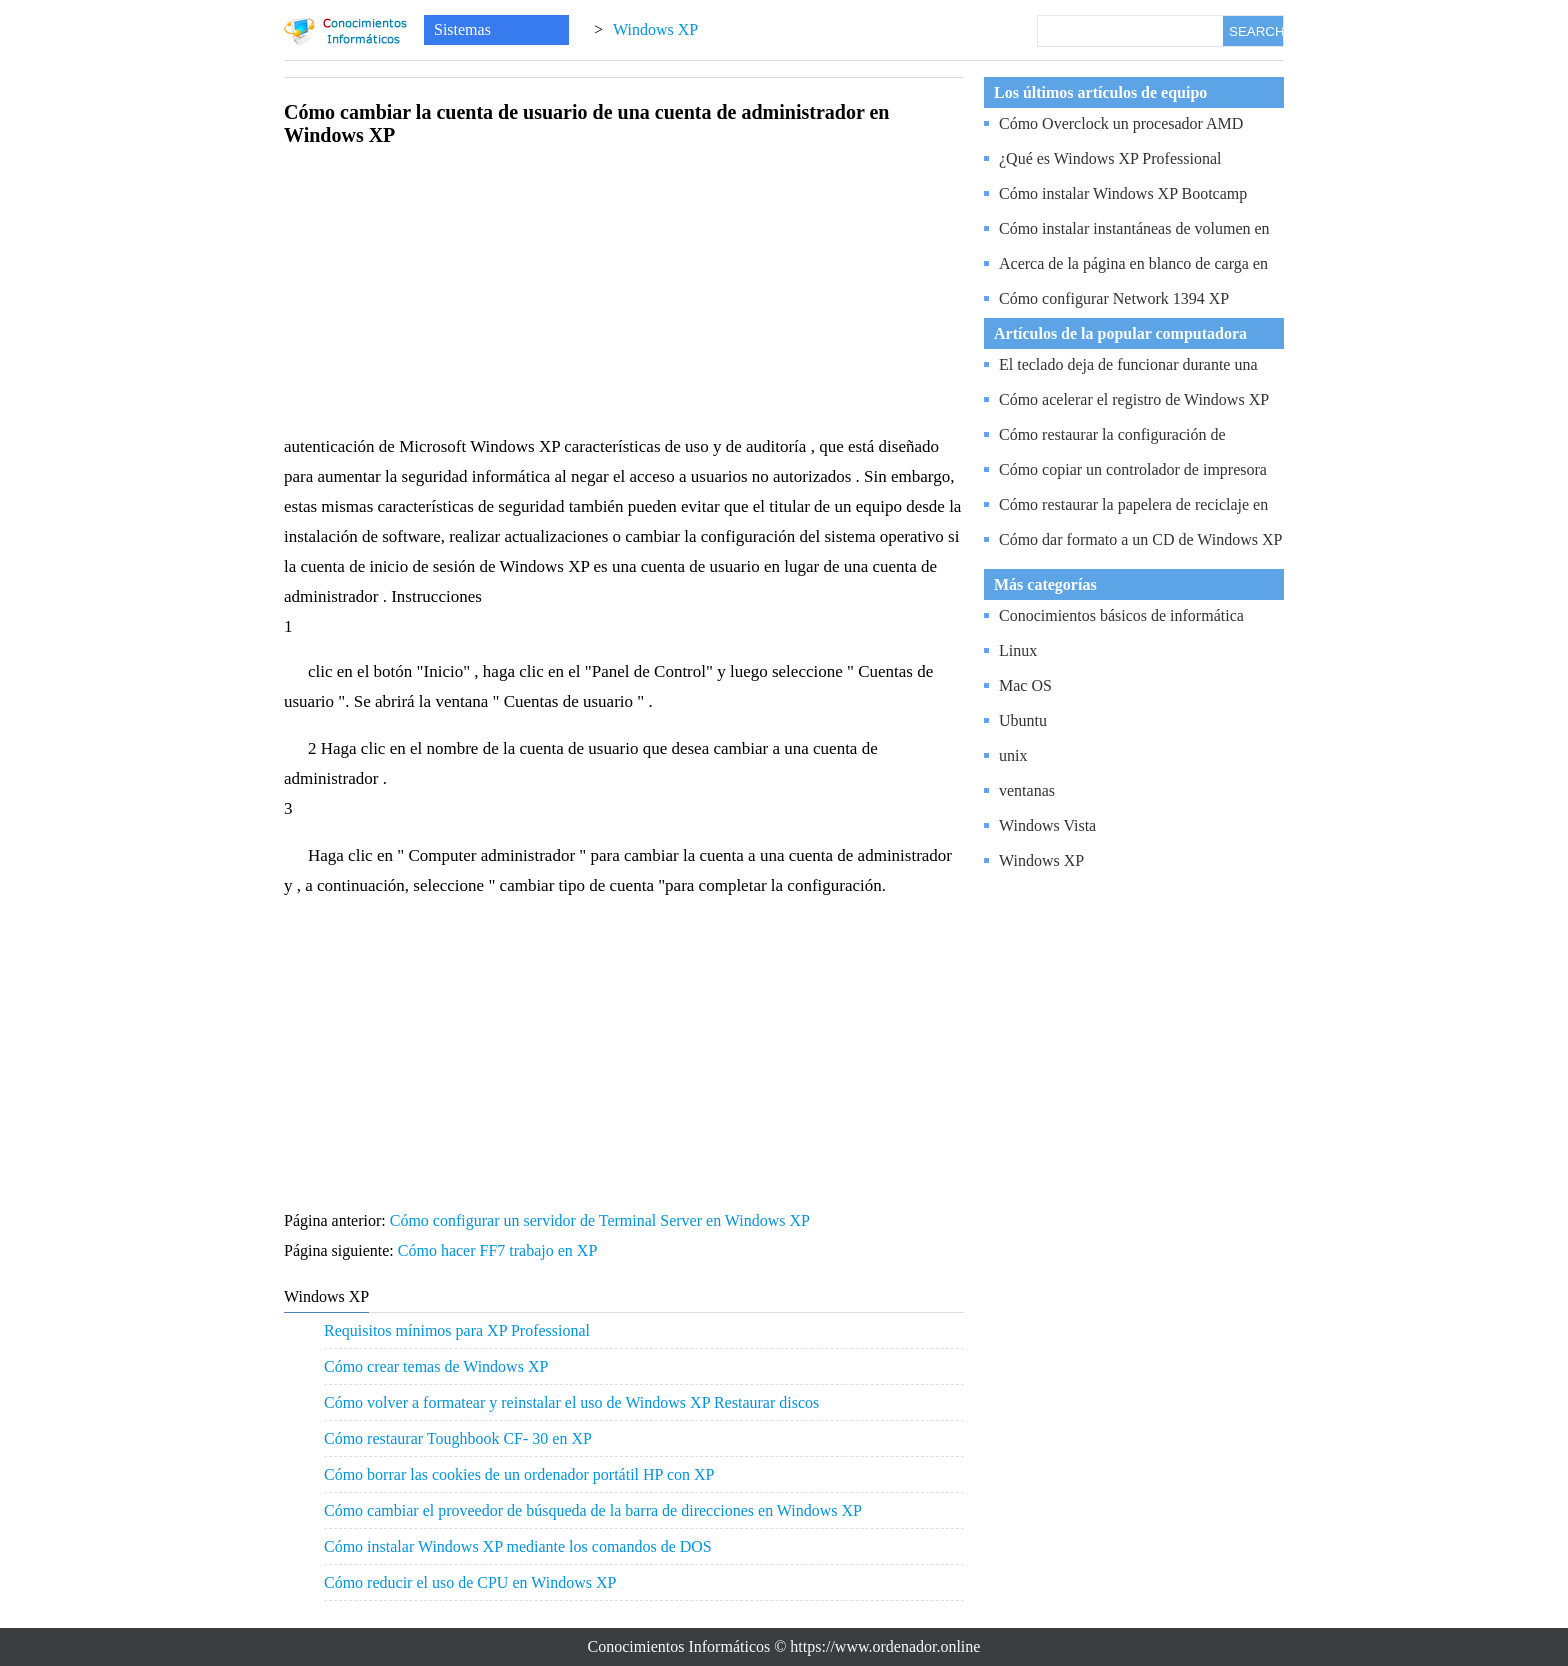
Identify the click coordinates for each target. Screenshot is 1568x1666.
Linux (1018, 650)
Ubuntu (1023, 720)
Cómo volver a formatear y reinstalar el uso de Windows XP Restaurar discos (571, 1402)
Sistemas (462, 29)
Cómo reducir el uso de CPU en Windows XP (470, 1582)
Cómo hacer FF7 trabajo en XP (499, 1250)
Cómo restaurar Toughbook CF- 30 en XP (458, 1438)
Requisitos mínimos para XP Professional (457, 1330)
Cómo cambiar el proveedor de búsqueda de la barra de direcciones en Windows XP (593, 1510)
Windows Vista (1047, 825)
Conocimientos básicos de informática (1121, 615)
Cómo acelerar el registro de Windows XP (1134, 399)
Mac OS (1025, 685)
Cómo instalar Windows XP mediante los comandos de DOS (518, 1546)
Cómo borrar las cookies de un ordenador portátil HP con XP (519, 1474)
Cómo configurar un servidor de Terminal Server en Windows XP (602, 1220)
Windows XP (655, 29)
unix (1013, 755)
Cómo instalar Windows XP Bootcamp (1123, 193)
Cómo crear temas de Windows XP (436, 1366)
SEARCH (1256, 31)
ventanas (1027, 790)
